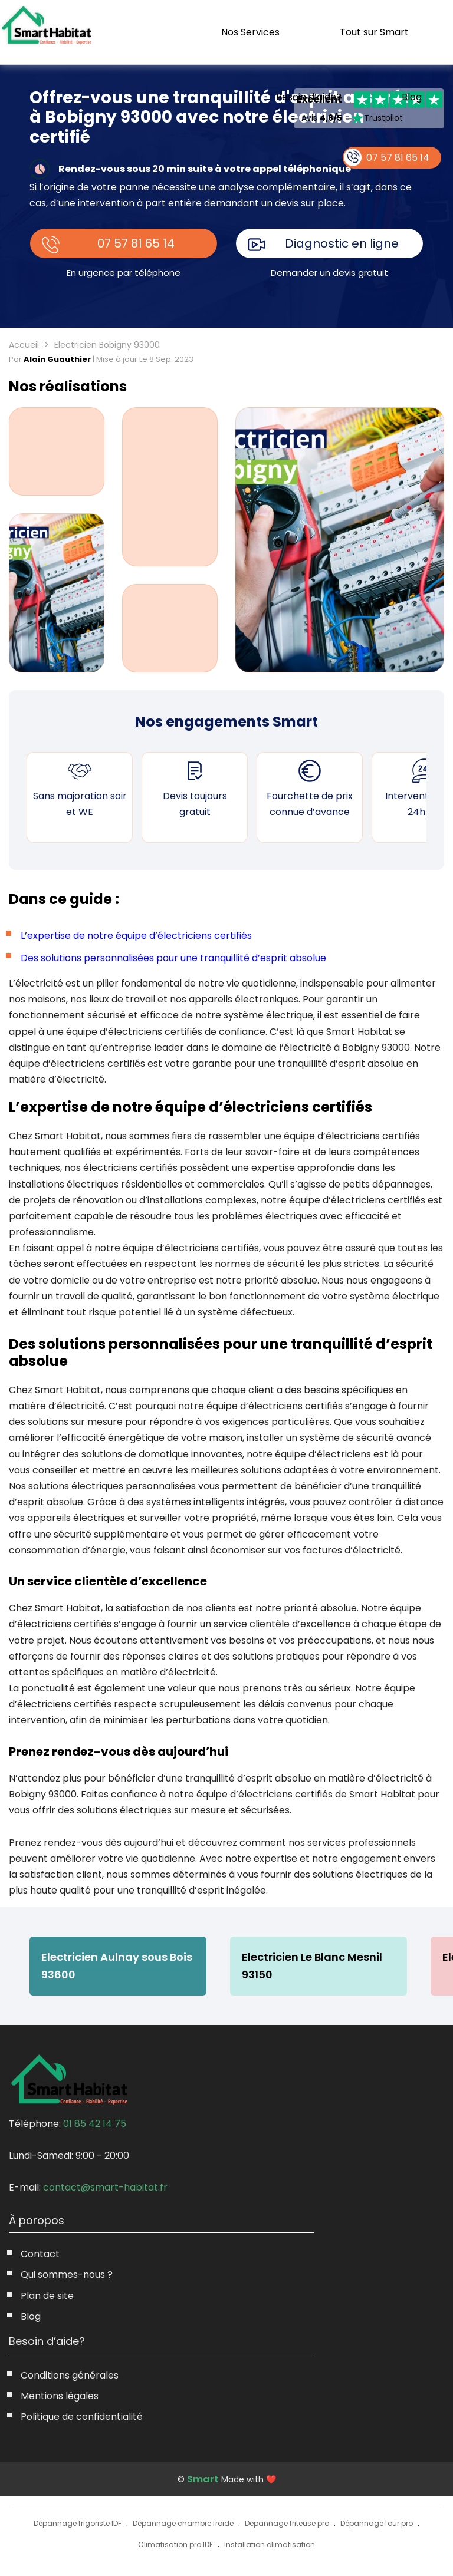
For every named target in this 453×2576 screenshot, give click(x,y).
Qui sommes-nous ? (67, 2274)
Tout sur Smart (374, 32)
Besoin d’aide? (309, 97)
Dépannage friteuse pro (287, 2523)
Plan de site (47, 2296)
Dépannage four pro (376, 2523)
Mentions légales (60, 2396)
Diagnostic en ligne (342, 243)
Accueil (24, 345)
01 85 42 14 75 (94, 2123)
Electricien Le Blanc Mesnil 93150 (312, 1966)
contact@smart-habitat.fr (105, 2187)
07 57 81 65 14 (136, 243)
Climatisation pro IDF (175, 2544)
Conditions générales (70, 2375)
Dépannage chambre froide (183, 2523)
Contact (40, 2254)
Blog (412, 97)
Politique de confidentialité (82, 2416)
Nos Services (250, 32)
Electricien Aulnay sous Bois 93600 (116, 1966)
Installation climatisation (269, 2544)
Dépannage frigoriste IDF (78, 2523)
